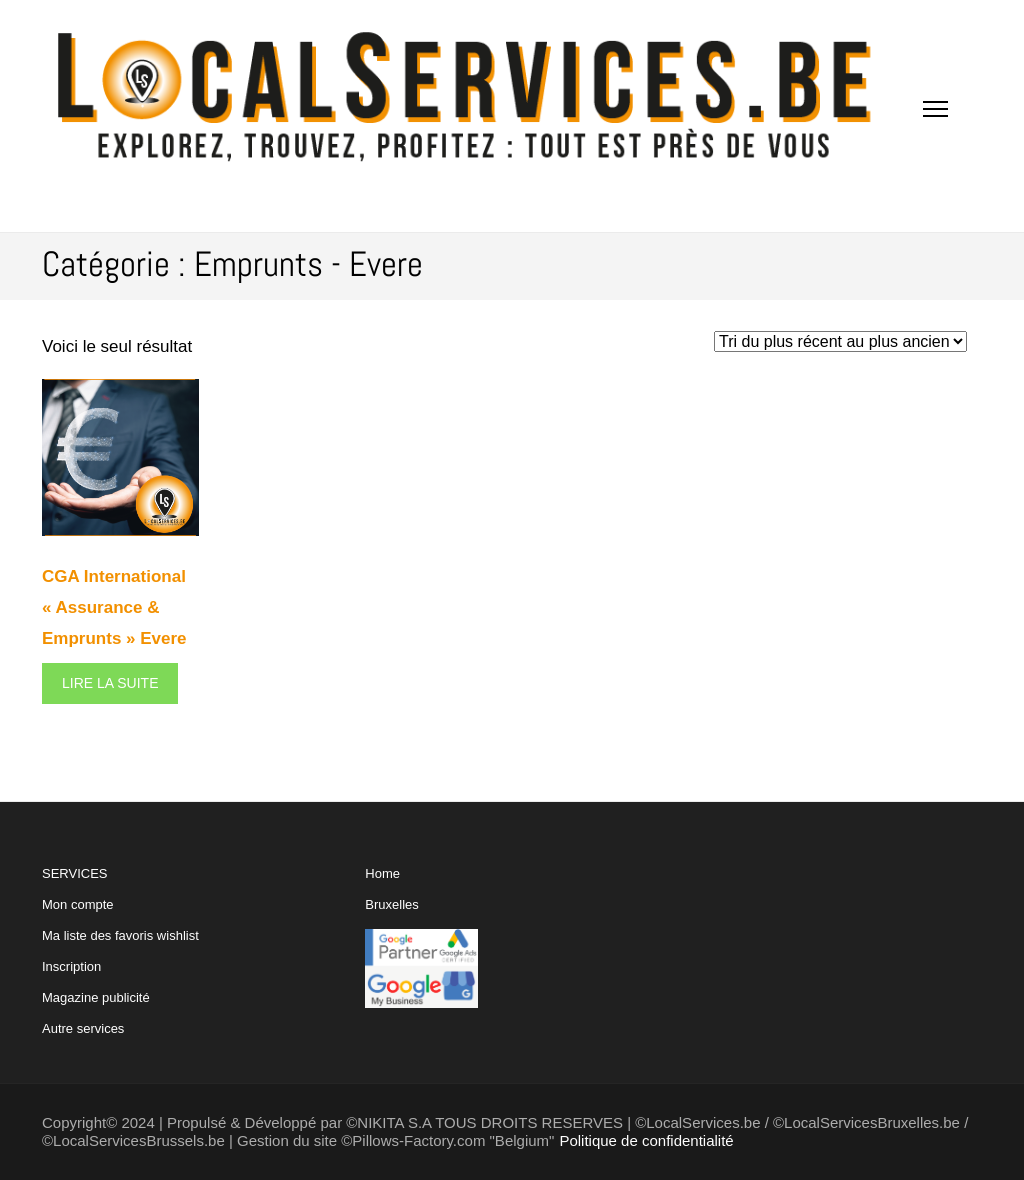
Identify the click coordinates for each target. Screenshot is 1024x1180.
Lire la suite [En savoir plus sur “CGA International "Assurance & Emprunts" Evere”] (110, 683)
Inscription (71, 966)
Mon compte (78, 904)
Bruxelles (391, 904)
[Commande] (840, 341)
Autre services (83, 1028)
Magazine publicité (96, 997)
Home (382, 873)
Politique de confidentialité (646, 1140)
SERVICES (120, 951)
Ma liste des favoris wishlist (120, 935)
